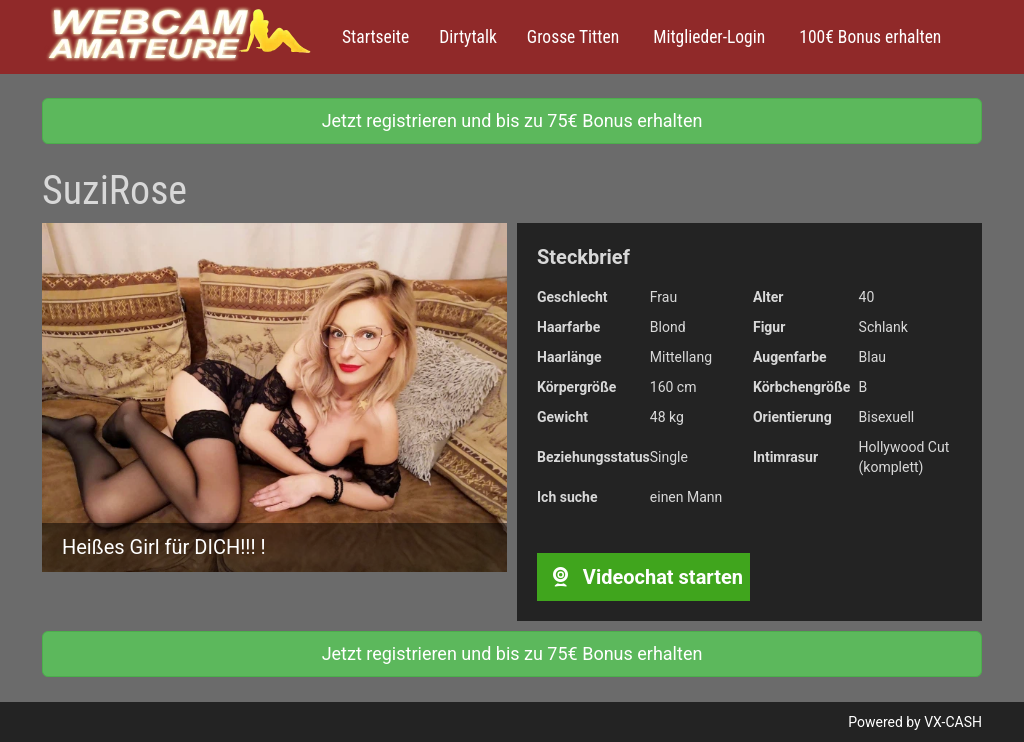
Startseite (375, 37)
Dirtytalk (468, 37)
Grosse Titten (573, 37)
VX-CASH (953, 722)
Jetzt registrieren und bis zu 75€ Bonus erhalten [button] (512, 120)
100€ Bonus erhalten (868, 37)
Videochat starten (643, 577)
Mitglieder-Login (707, 37)
